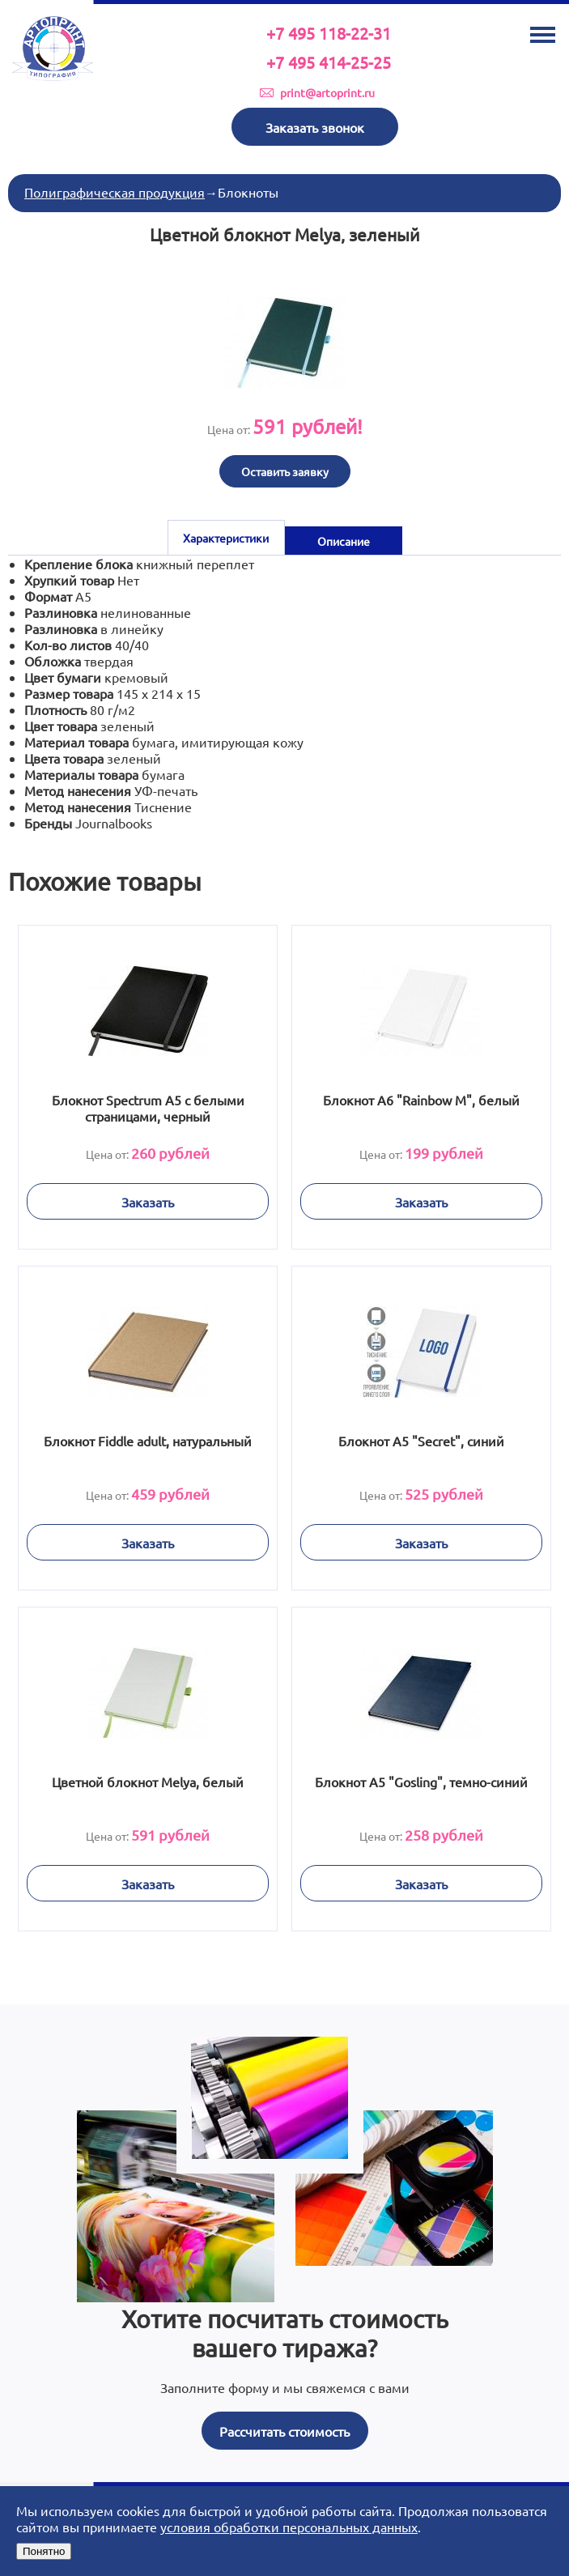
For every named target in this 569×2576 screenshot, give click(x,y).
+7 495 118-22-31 (328, 33)
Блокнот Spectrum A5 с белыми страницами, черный (148, 1108)
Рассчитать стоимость (284, 2431)
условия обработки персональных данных (289, 2527)
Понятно (44, 2551)
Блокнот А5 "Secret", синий (421, 1441)
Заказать (147, 1202)
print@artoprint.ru (327, 92)
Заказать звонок (314, 127)
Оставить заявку (285, 471)
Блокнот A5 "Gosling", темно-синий (421, 1781)
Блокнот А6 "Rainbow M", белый (421, 1100)
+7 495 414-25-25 (328, 62)
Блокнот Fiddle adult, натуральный (148, 1441)
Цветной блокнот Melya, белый (148, 1781)
